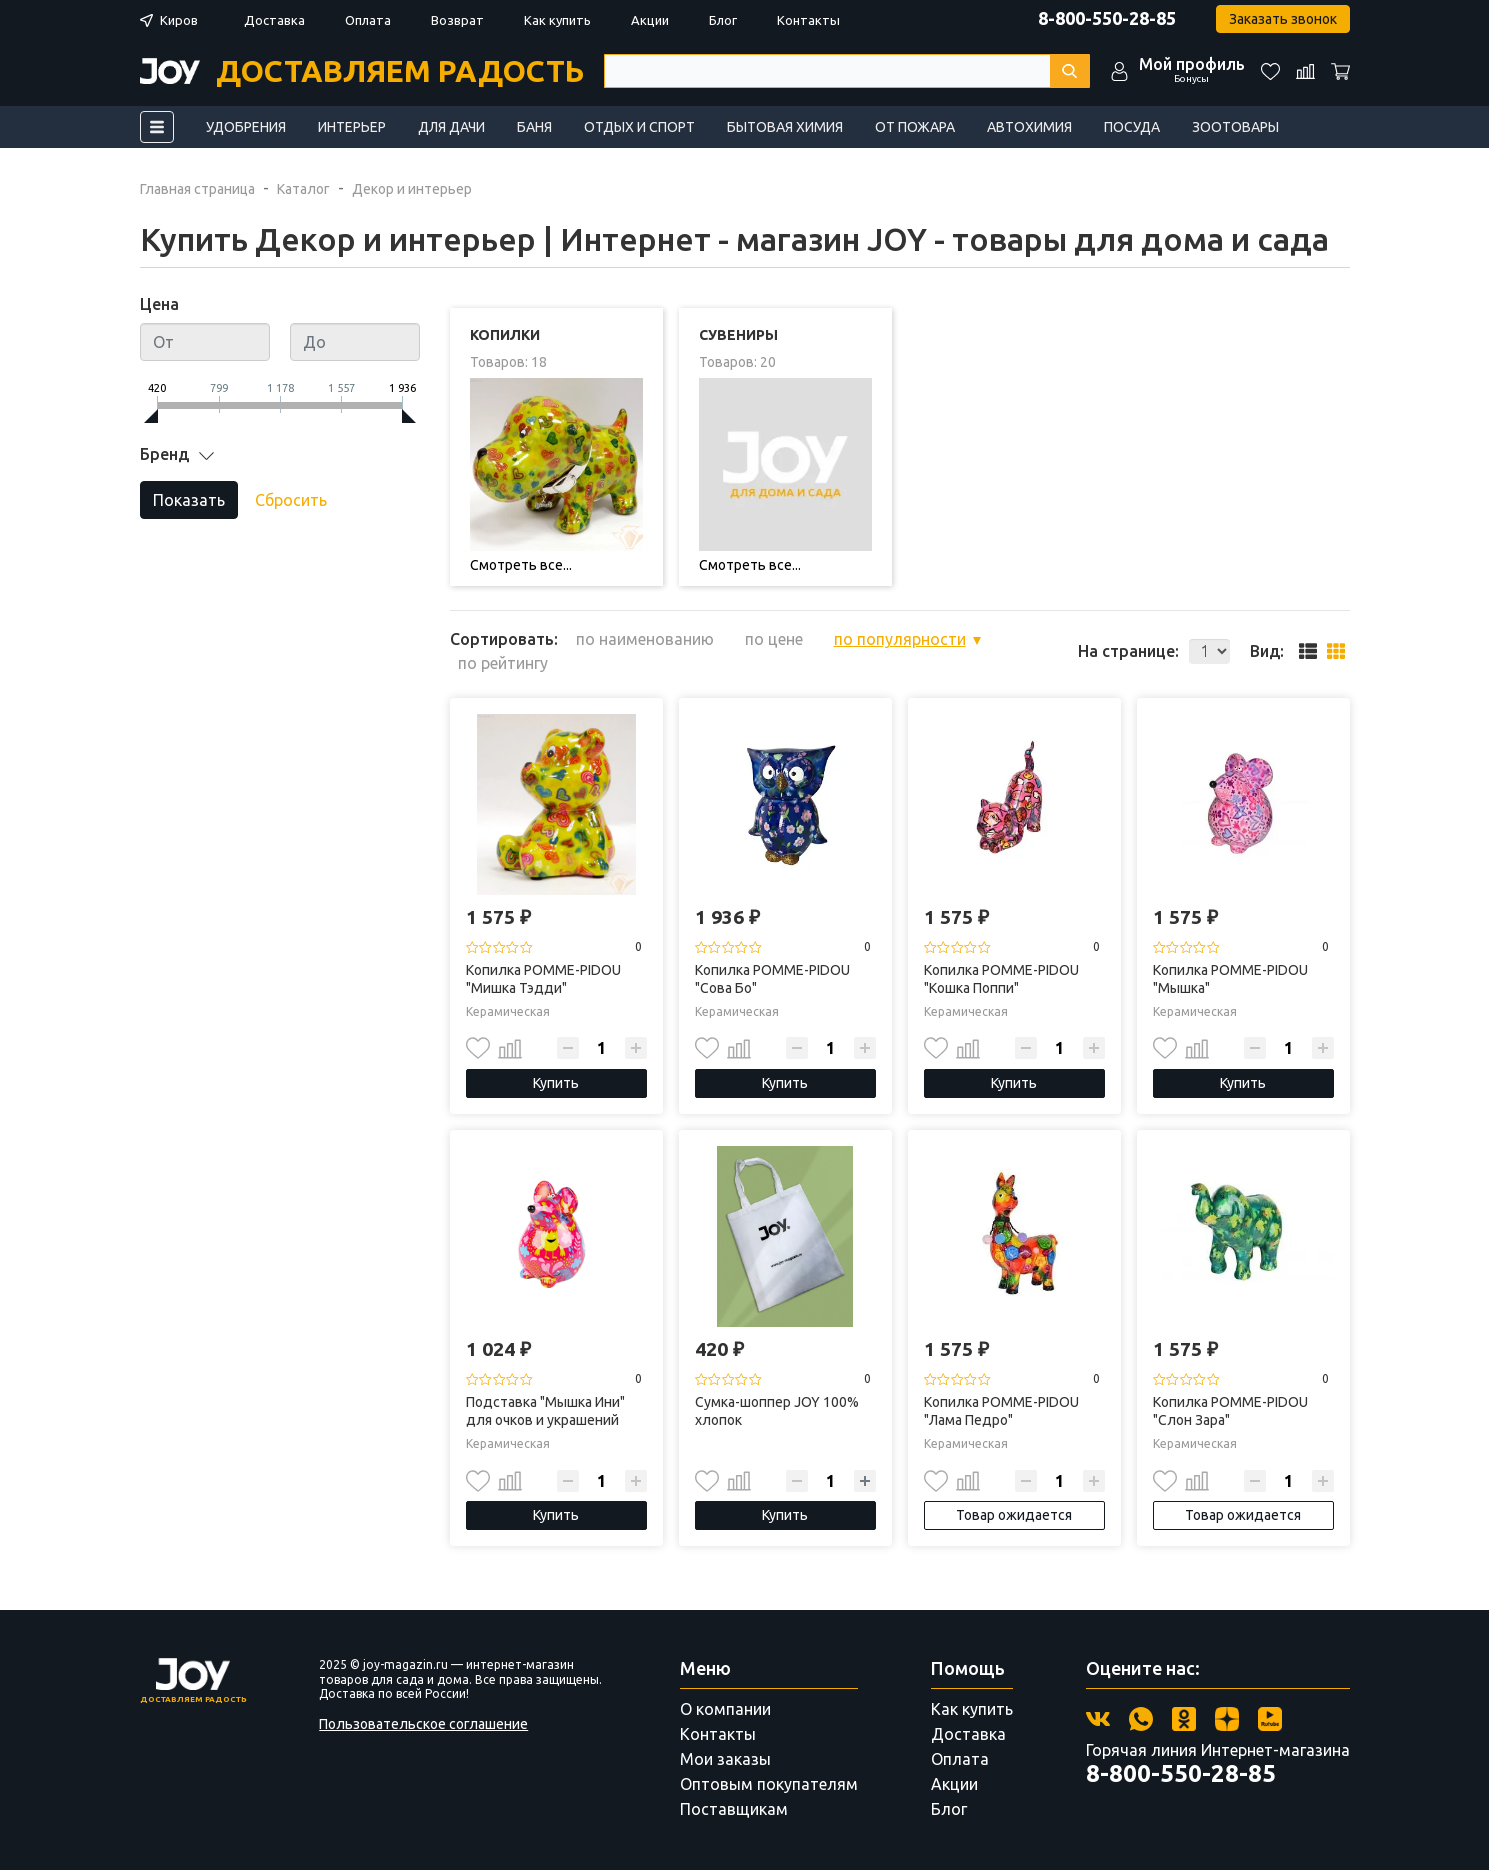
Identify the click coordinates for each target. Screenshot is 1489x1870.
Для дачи (451, 127)
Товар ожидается (1014, 1515)
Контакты (808, 20)
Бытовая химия (785, 127)
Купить (556, 1083)
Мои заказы (725, 1759)
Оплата (368, 20)
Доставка (274, 20)
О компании (725, 1709)
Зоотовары (1235, 127)
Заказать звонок (1283, 19)
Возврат (457, 20)
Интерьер (352, 127)
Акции (650, 20)
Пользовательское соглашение (423, 1724)
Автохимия (1029, 127)
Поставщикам (734, 1809)
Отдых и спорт (639, 127)
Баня (534, 127)
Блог (723, 20)
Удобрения (246, 127)
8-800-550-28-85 (1107, 18)
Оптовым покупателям (769, 1784)
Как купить (557, 20)
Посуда (1132, 127)
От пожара (915, 127)
